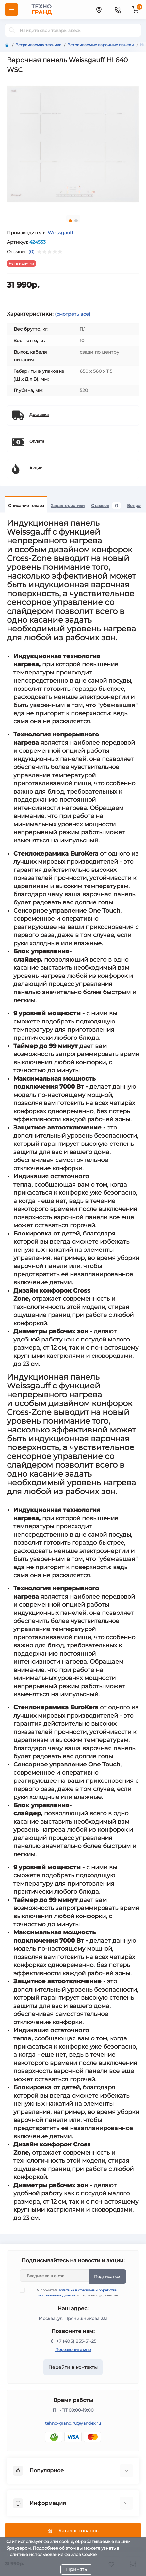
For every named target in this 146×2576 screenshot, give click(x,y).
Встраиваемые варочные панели (100, 44)
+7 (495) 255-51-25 (76, 2341)
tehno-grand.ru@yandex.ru (73, 2423)
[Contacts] (117, 9)
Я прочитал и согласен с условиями (73, 2292)
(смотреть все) (72, 314)
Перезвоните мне (73, 2349)
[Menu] (11, 9)
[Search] (12, 30)
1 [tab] (70, 220)
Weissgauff (60, 232)
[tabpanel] (73, 144)
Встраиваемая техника (38, 44)
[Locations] (98, 9)
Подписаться (107, 2276)
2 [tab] (76, 220)
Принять (76, 2569)
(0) (31, 252)
